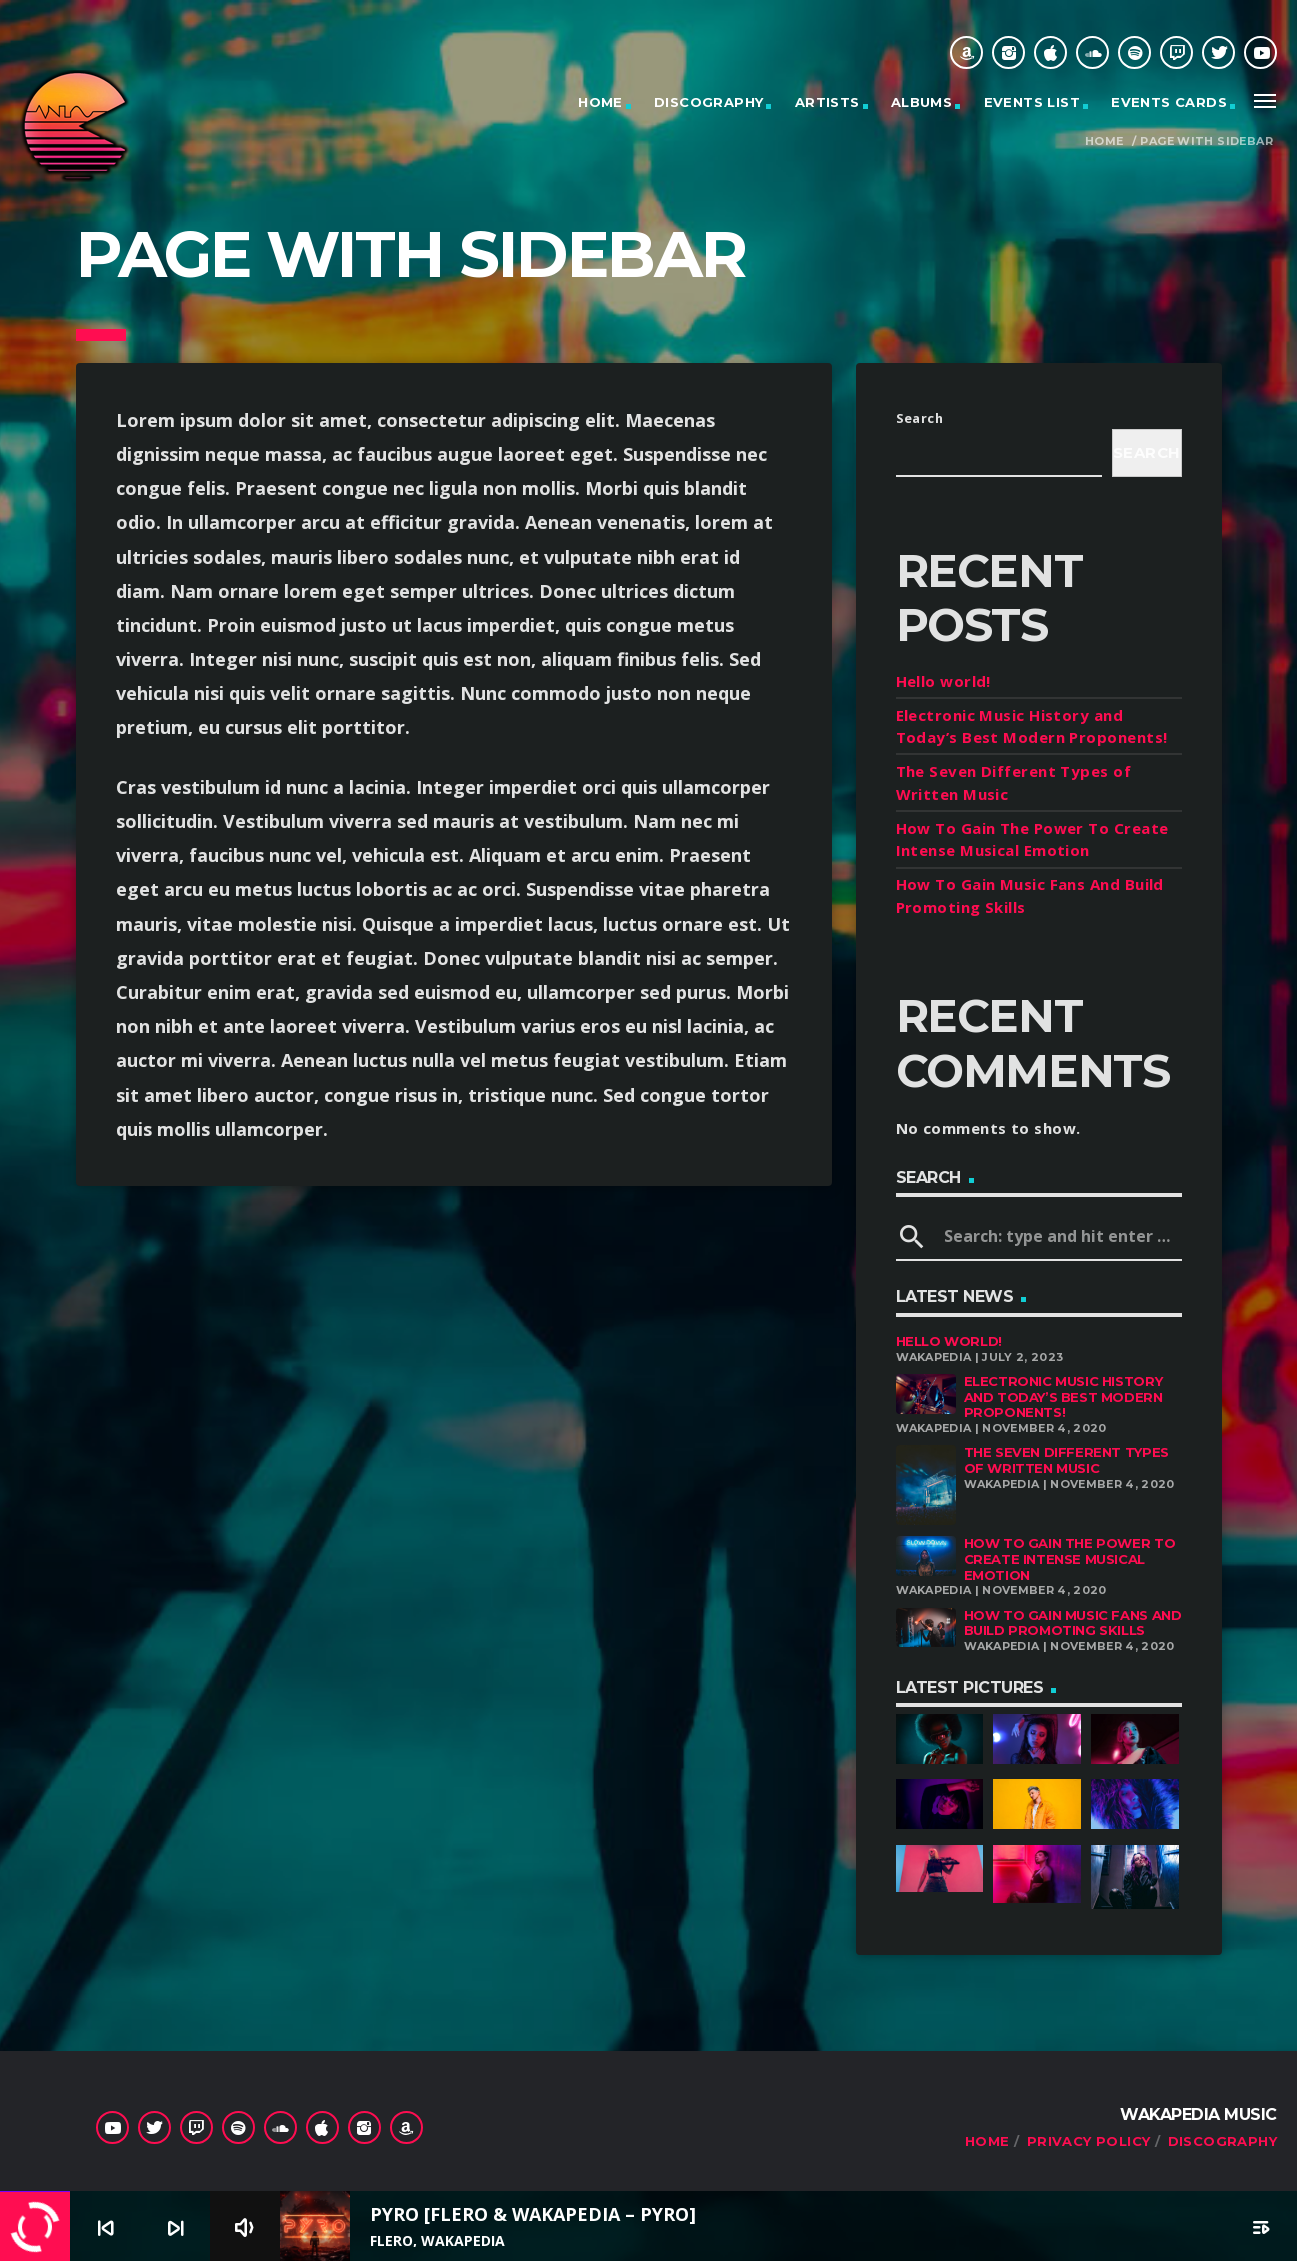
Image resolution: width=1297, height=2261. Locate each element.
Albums (921, 102)
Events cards (1169, 102)
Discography (708, 102)
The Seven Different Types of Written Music (1066, 1460)
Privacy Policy (1088, 2141)
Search (920, 418)
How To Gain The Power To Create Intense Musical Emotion (1070, 1558)
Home (600, 102)
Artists (827, 102)
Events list (1032, 102)
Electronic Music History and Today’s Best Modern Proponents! (1063, 1396)
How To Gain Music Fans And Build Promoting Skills (1073, 1623)
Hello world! (943, 681)
